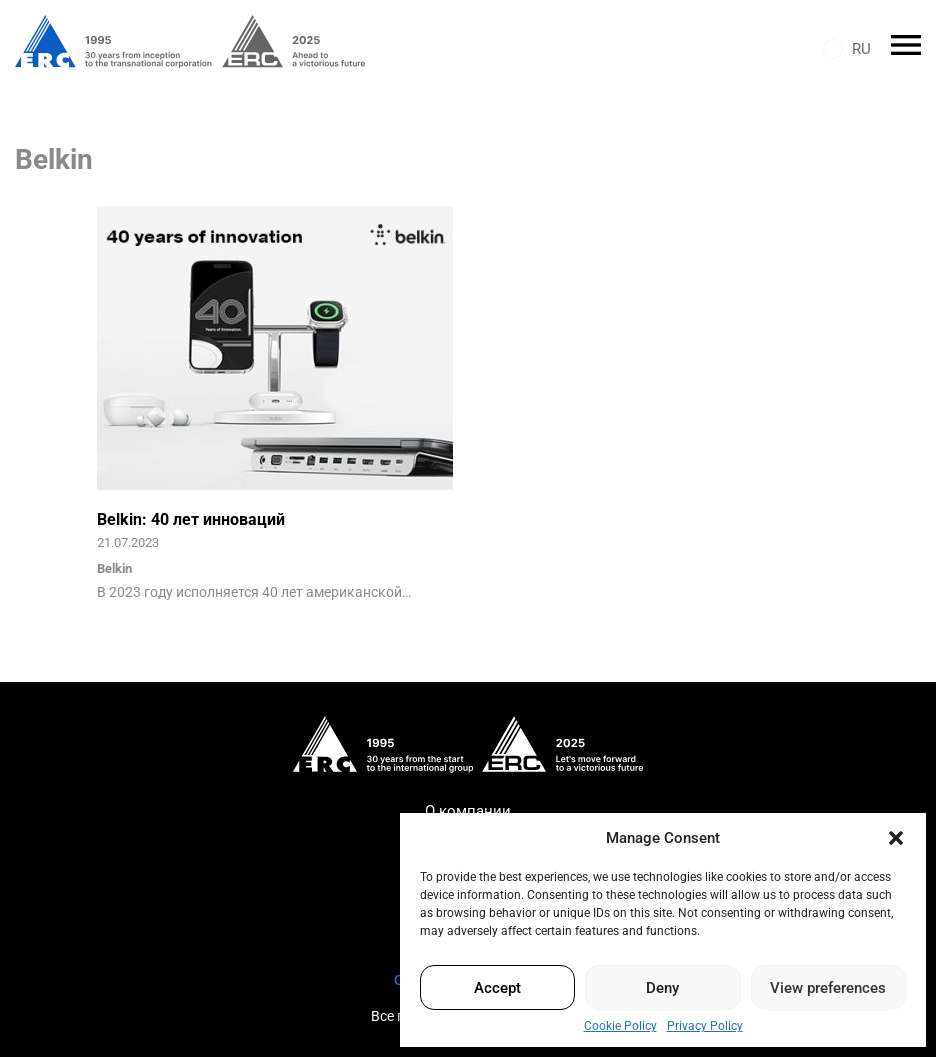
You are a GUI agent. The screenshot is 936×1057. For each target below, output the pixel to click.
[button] (896, 838)
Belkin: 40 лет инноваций (191, 519)
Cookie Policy (620, 1026)
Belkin (114, 568)
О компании (468, 811)
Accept (497, 988)
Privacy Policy (705, 1026)
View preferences (828, 988)
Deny (662, 988)
